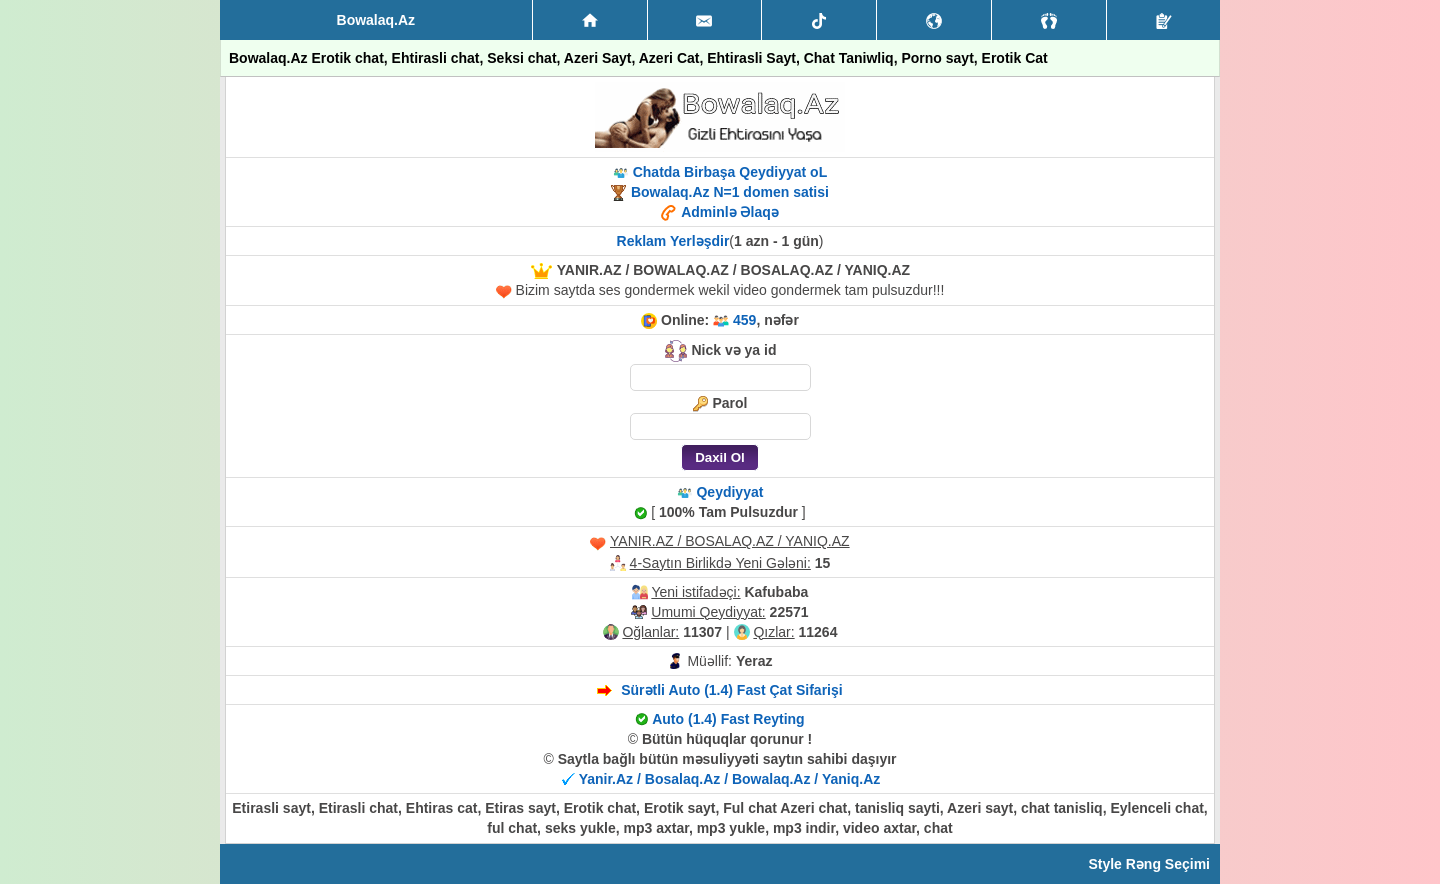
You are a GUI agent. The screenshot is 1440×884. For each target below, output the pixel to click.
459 (744, 320)
